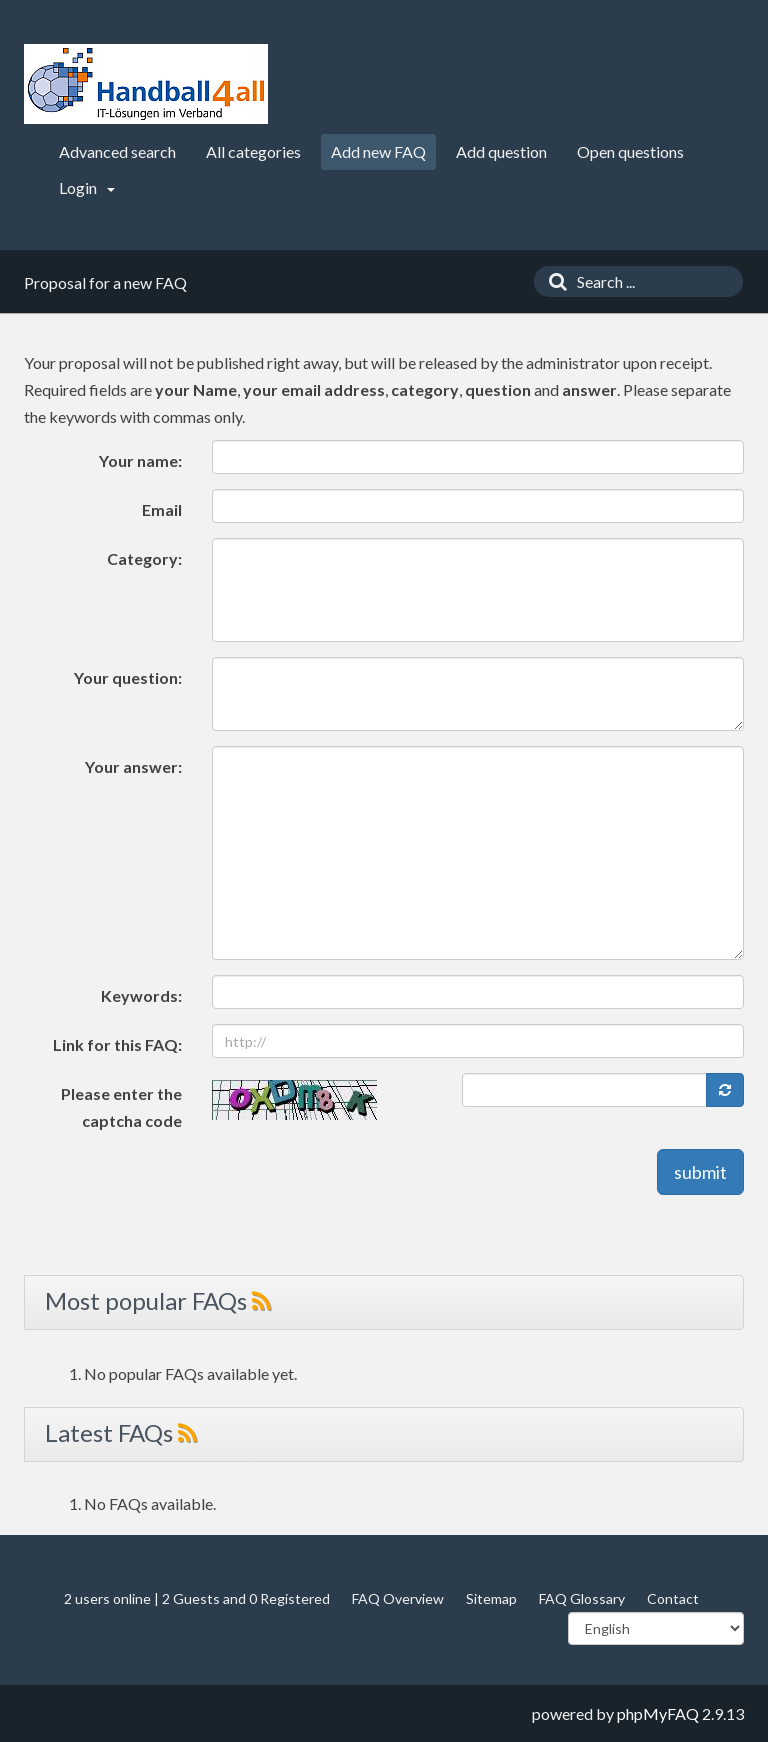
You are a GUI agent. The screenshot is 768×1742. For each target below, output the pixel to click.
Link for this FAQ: (117, 1044)
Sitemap (491, 1598)
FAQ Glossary (582, 1598)
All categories (253, 151)
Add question (501, 151)
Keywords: (141, 995)
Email (162, 509)
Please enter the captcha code (121, 1107)
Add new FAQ (378, 151)
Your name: (140, 460)
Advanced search (117, 151)
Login (87, 187)
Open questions (630, 151)
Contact (673, 1598)
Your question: (128, 677)
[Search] (553, 281)
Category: (144, 558)
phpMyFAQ (658, 1713)
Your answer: (133, 766)
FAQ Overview (398, 1598)
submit (700, 1172)
